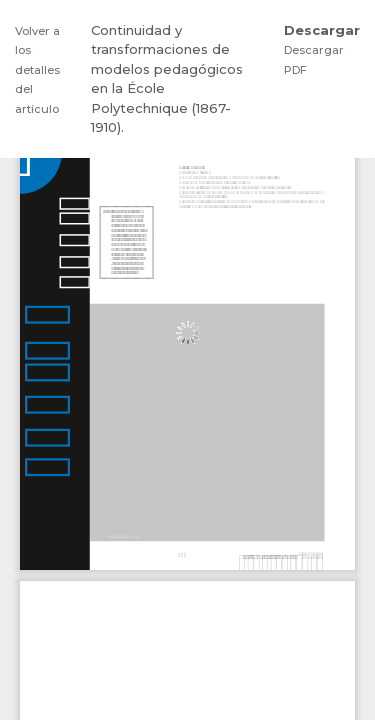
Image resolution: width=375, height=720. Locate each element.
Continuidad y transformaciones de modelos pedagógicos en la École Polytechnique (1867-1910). (167, 79)
